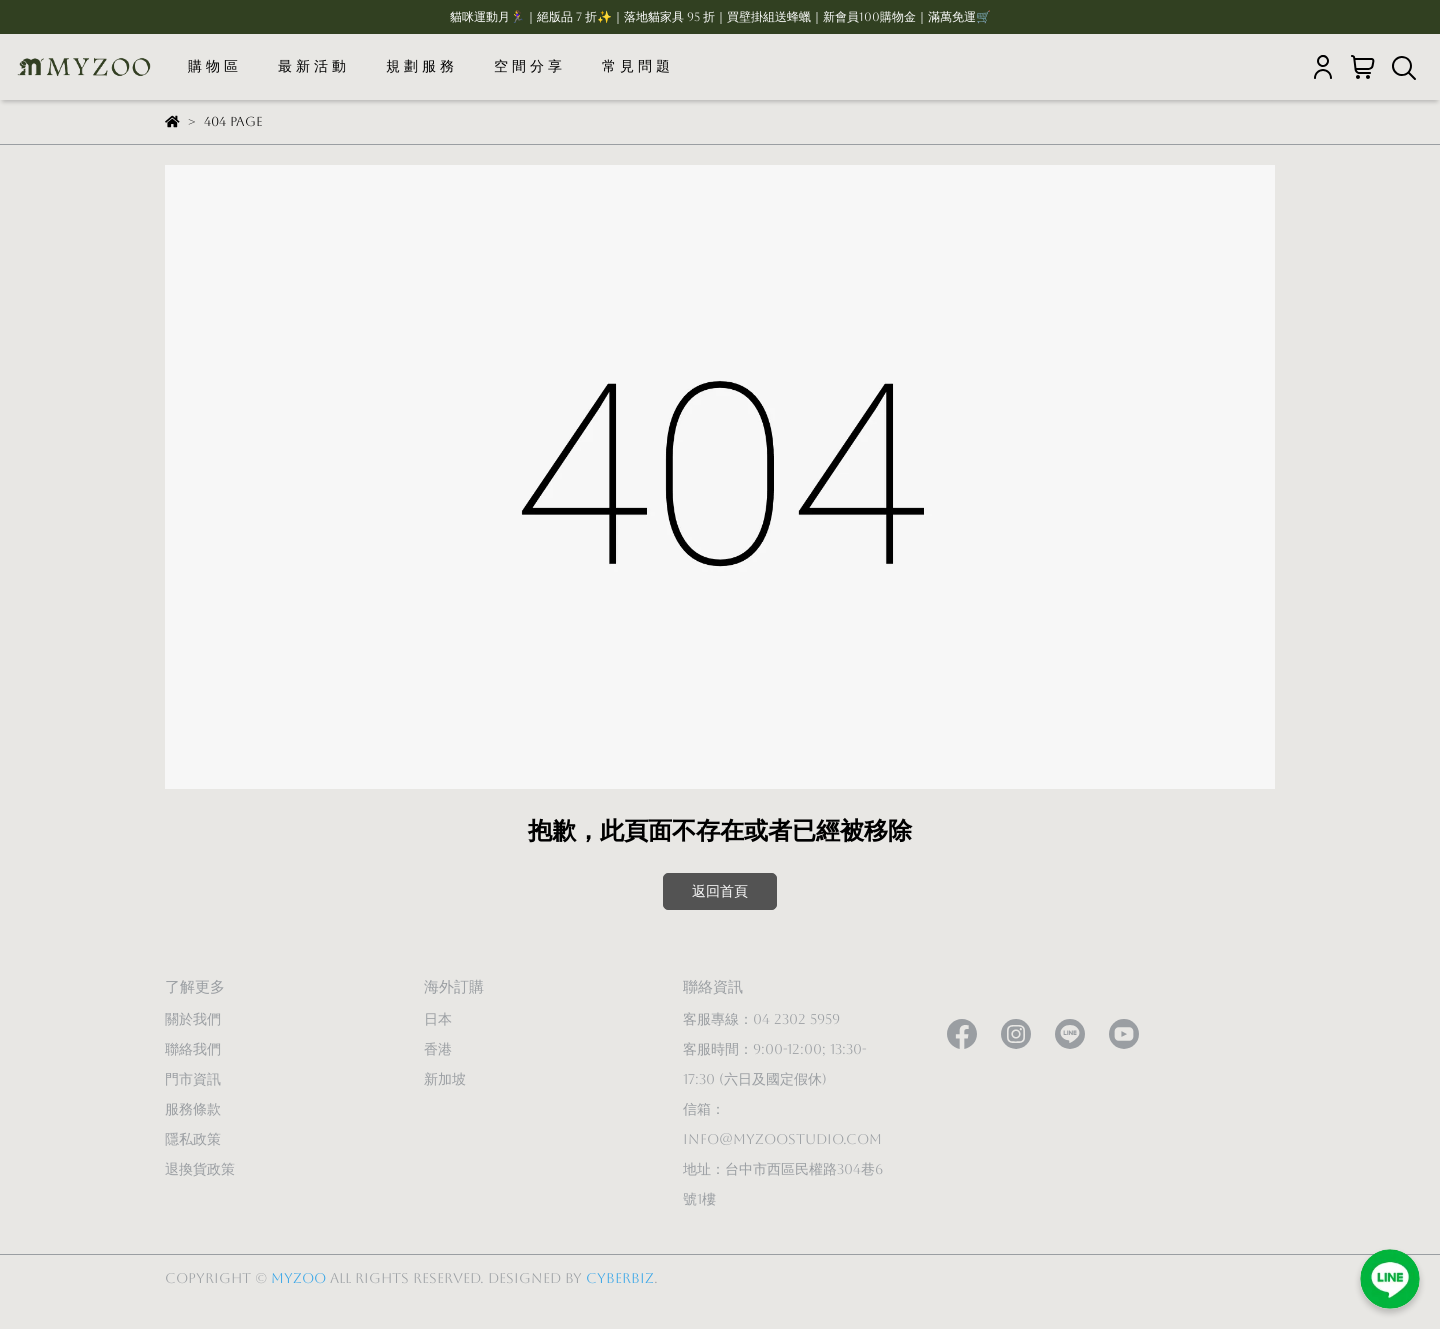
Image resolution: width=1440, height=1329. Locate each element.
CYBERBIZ (620, 1278)
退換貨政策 (200, 1169)
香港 (438, 1049)
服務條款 (193, 1109)
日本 (438, 1019)
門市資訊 (193, 1079)
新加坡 (445, 1079)
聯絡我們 (193, 1049)
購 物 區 (213, 66)
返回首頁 (720, 891)
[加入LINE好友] (1390, 1279)
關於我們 (193, 1019)
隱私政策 (193, 1139)
